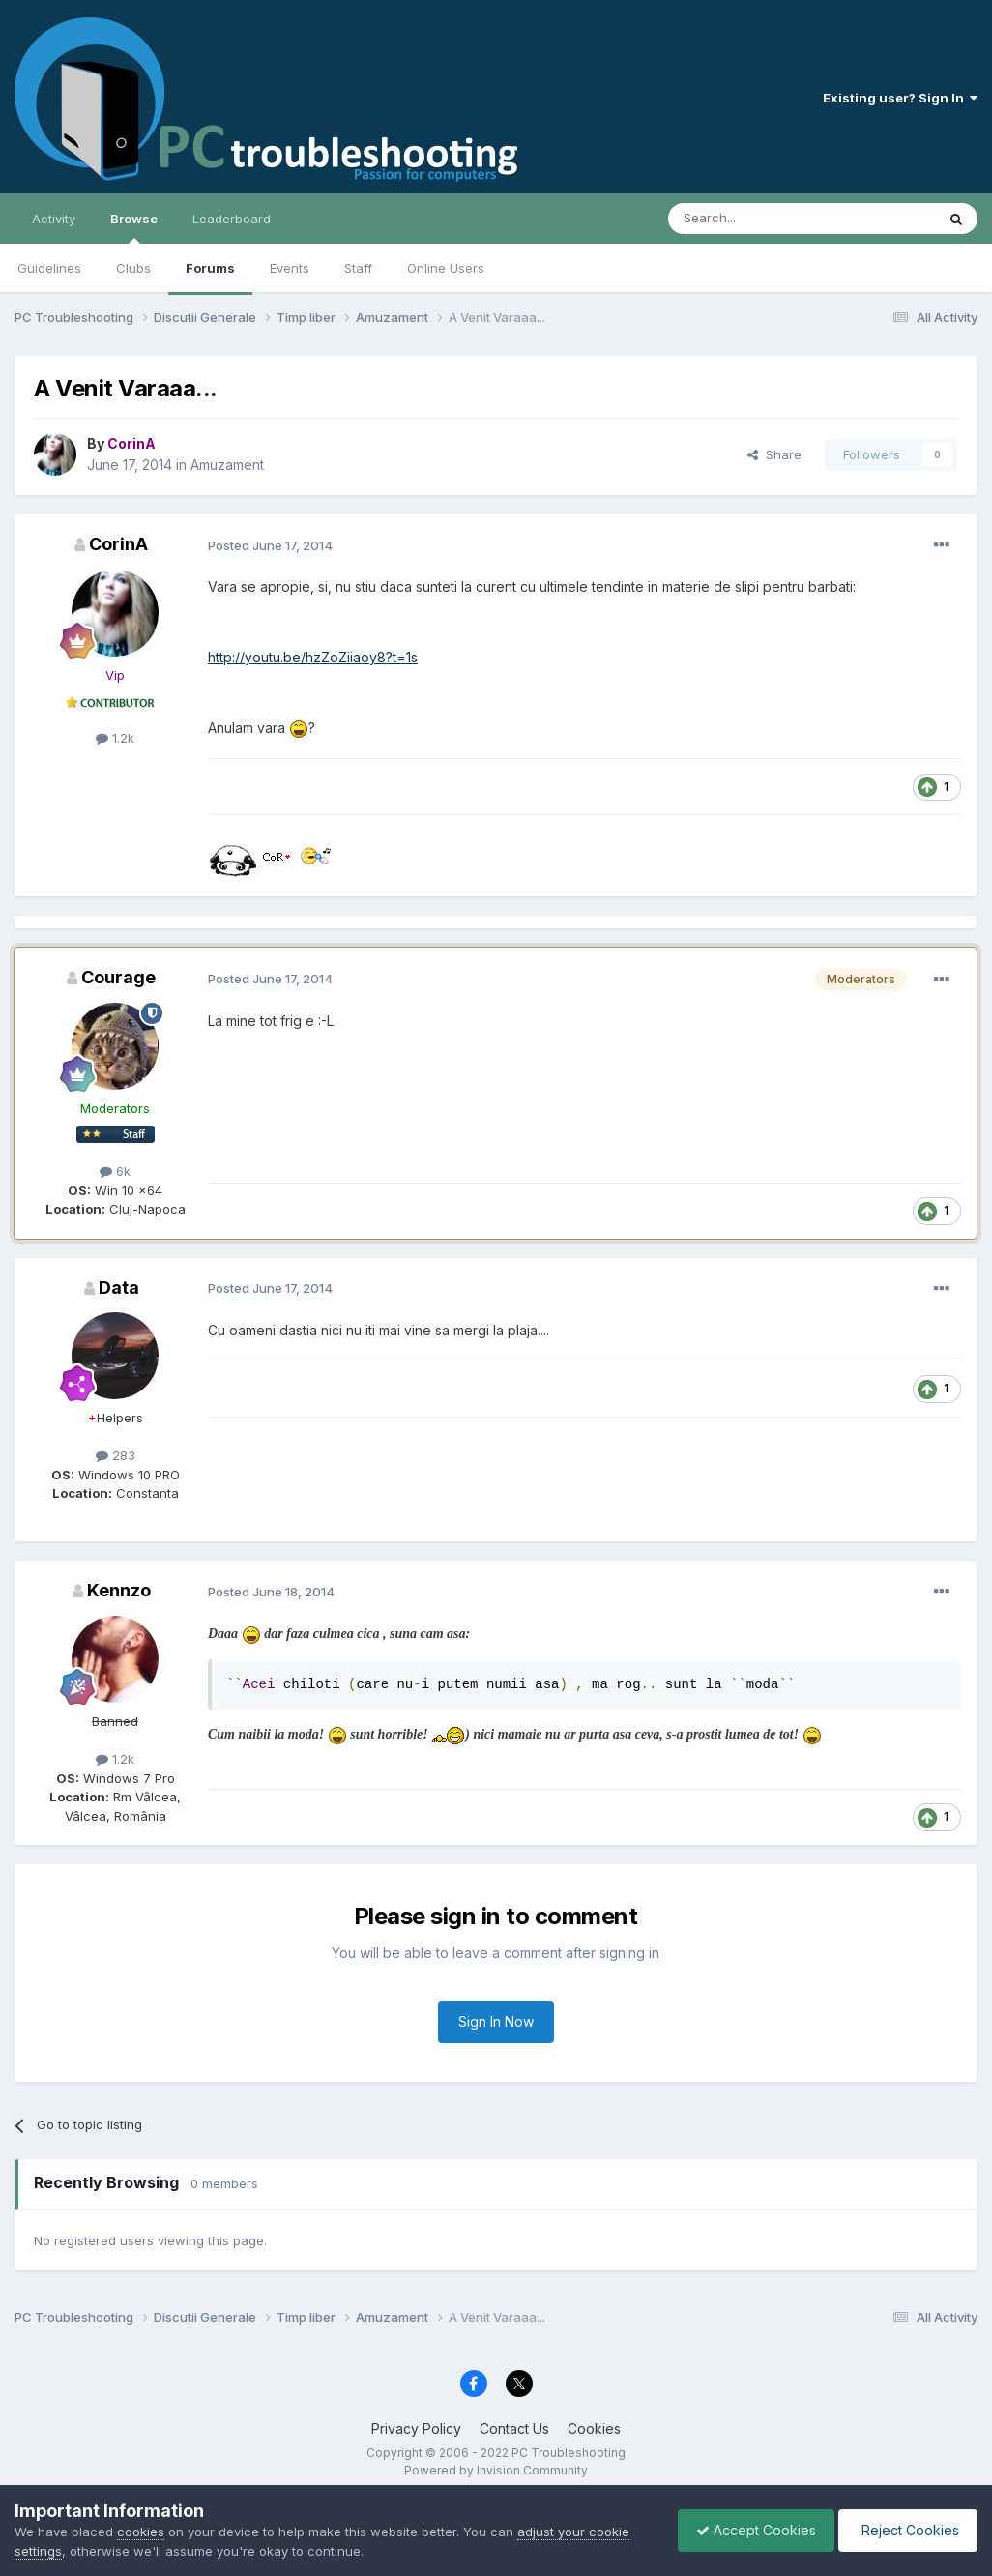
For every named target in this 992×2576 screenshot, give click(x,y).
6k (115, 1171)
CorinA (118, 544)
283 (115, 1455)
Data (119, 1287)
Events (289, 268)
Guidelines (49, 268)
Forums (210, 268)
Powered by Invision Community (496, 2470)
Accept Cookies (751, 2530)
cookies (140, 2531)
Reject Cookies (906, 2530)
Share (774, 454)
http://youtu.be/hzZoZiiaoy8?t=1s (313, 657)
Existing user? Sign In (900, 97)
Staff (358, 268)
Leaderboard (231, 218)
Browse (134, 227)
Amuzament (227, 464)
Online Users (445, 268)
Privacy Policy (416, 2428)
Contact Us (514, 2428)
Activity (53, 218)
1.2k (115, 738)
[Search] (752, 218)
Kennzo (119, 1590)
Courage (118, 977)
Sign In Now (496, 2021)
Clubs (133, 268)
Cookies (594, 2428)
